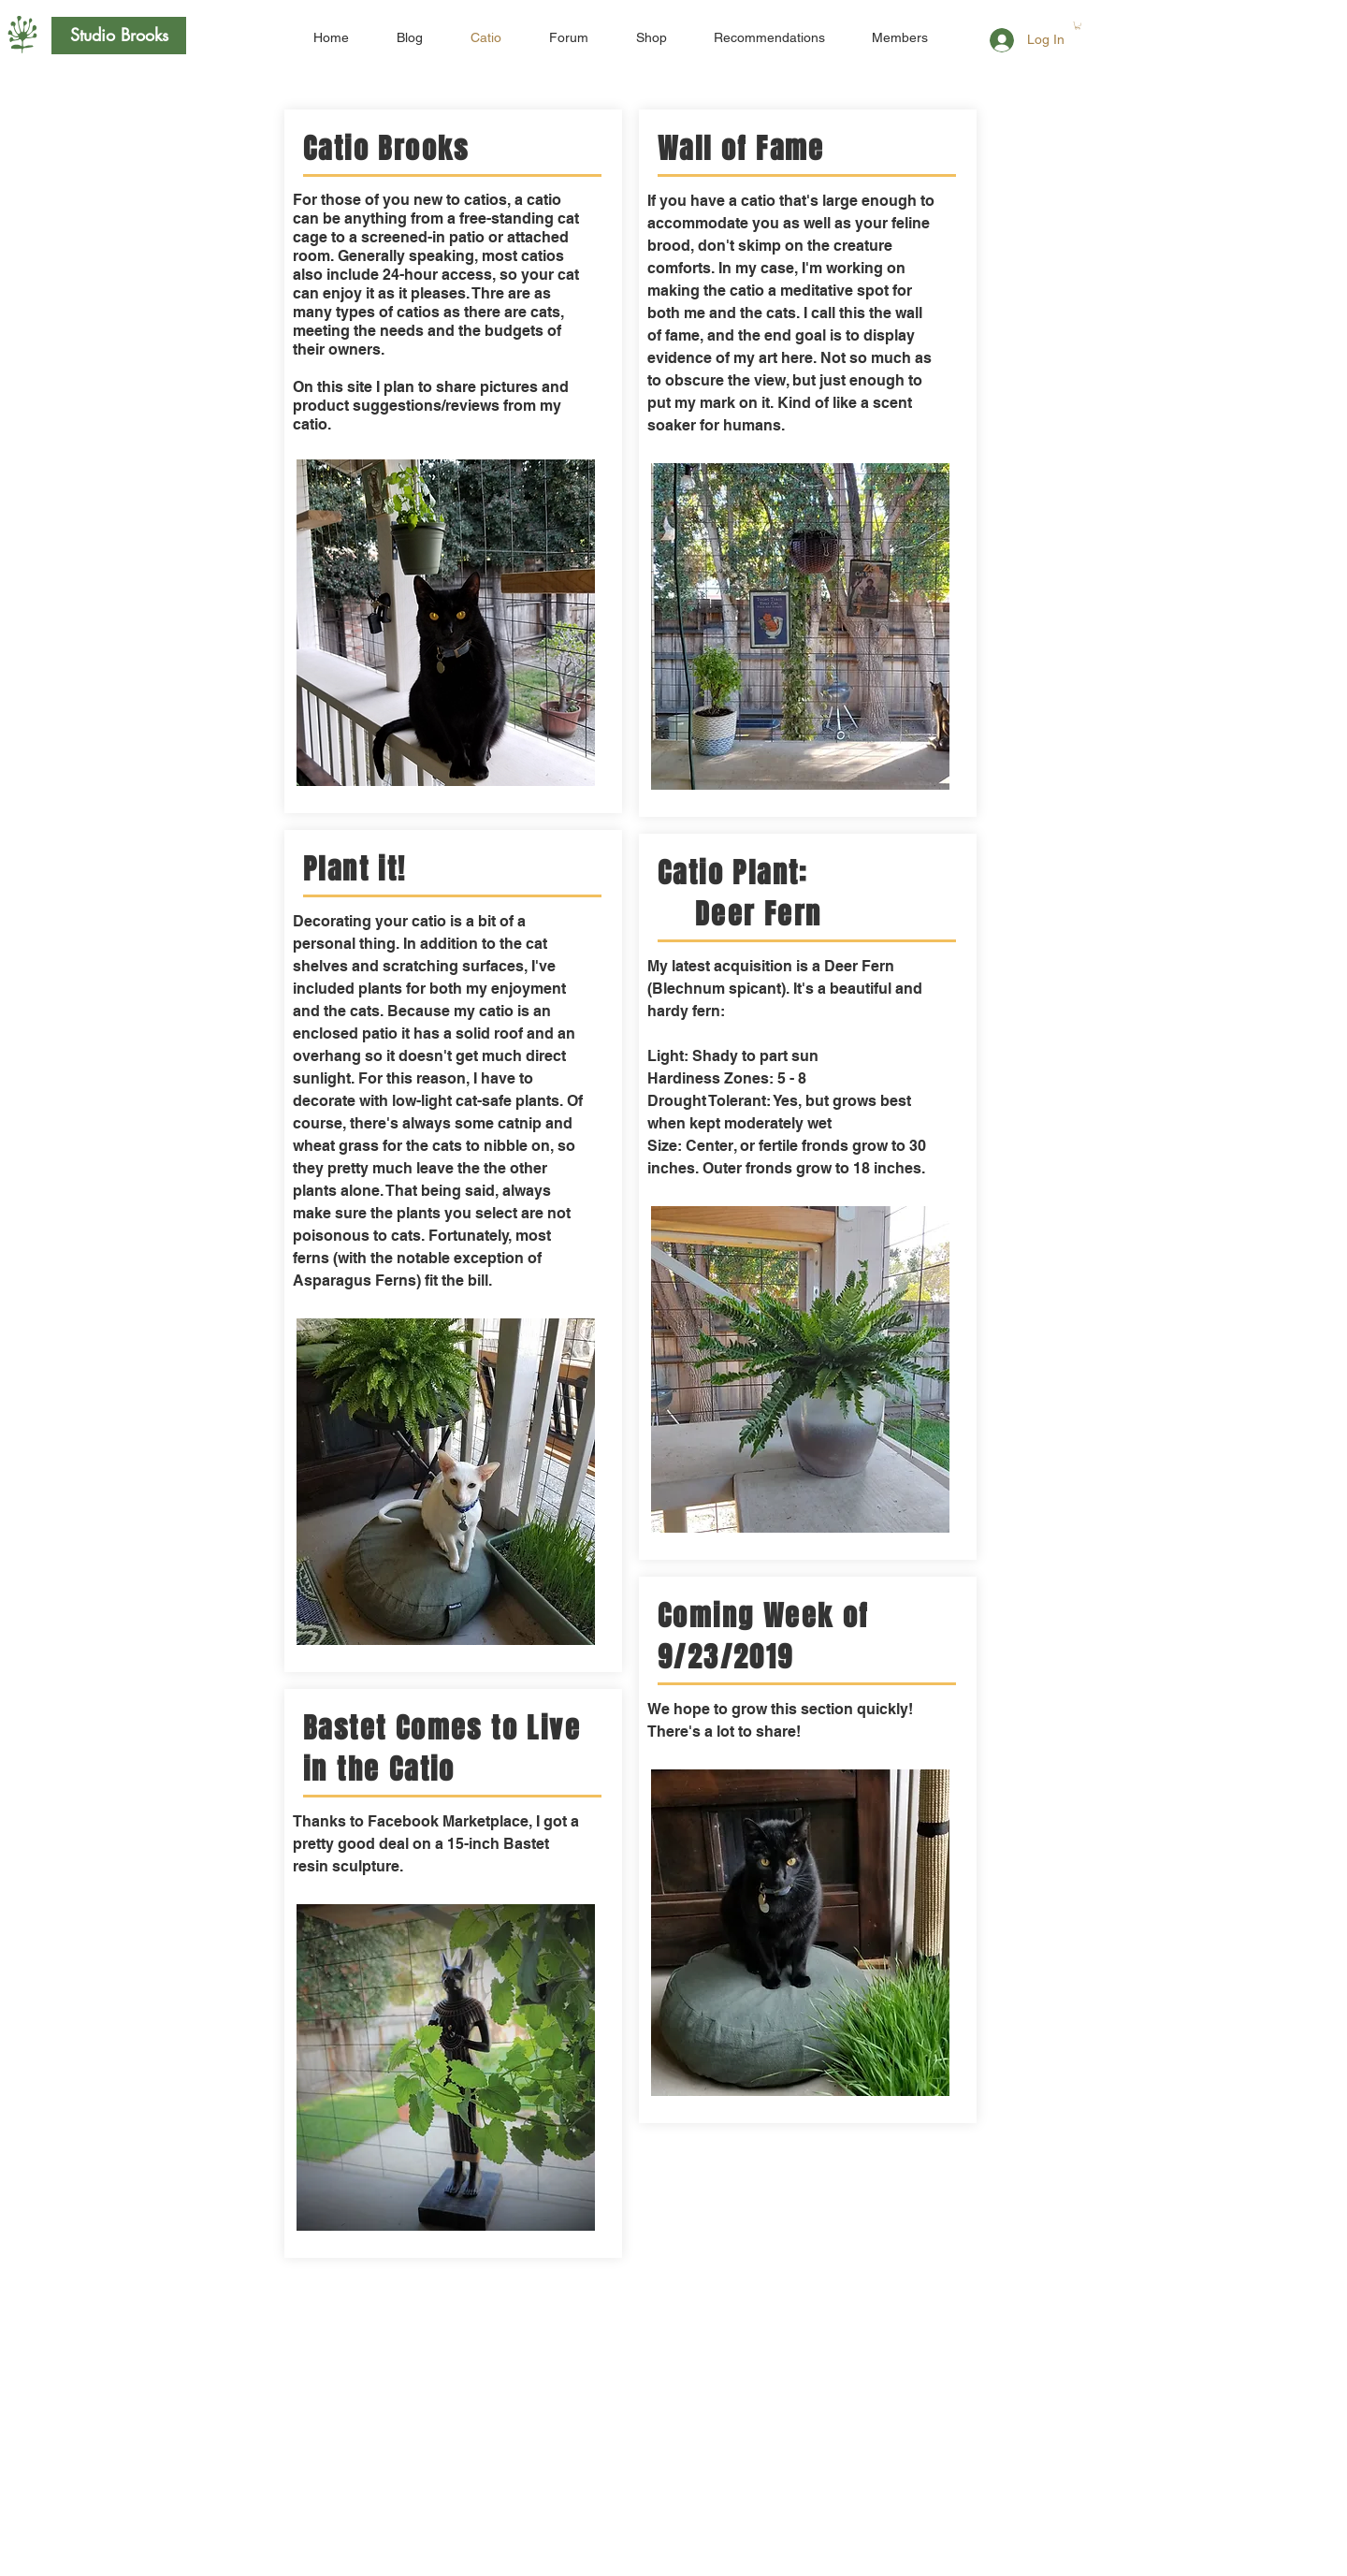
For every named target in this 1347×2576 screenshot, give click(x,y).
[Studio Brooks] (118, 35)
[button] (1077, 25)
